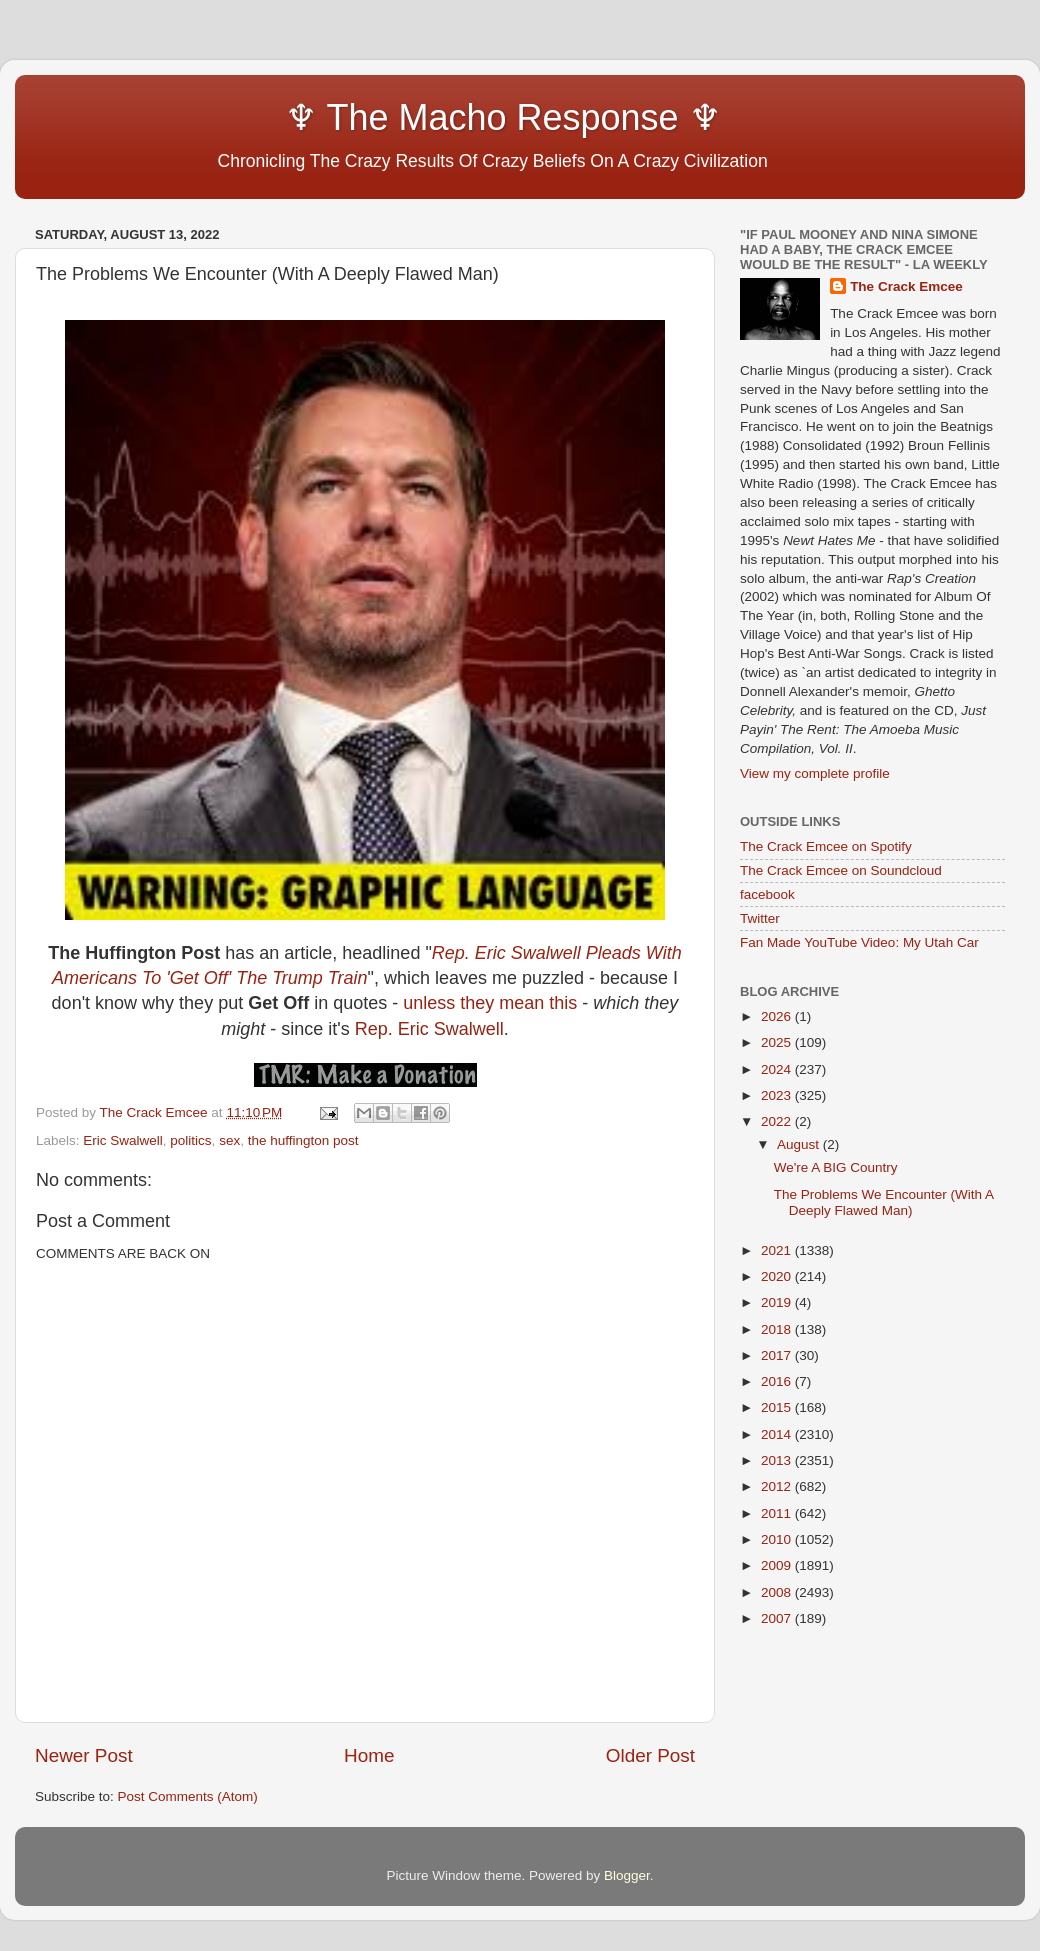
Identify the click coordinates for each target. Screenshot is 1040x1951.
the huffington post (303, 1140)
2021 (778, 1250)
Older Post (650, 1755)
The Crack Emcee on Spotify (826, 846)
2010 (778, 1539)
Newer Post (84, 1755)
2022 (778, 1121)
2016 (778, 1381)
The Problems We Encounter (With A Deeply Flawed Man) (884, 1202)
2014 (778, 1434)
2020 (778, 1276)
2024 (778, 1069)
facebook (767, 894)
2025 (778, 1042)
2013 (778, 1460)
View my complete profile (815, 773)
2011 (778, 1513)
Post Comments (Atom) (188, 1796)
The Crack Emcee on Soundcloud (841, 870)
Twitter (760, 918)
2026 (778, 1016)
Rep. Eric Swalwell (429, 1029)
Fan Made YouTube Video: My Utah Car (859, 942)
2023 (778, 1095)
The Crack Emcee (906, 286)
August (800, 1144)
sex (229, 1140)
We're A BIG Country (836, 1167)
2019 (778, 1302)
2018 (778, 1329)
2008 (778, 1592)
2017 (778, 1355)
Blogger (627, 1875)
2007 (778, 1618)
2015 (778, 1407)
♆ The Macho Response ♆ (383, 117)
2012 (778, 1486)
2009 (778, 1565)
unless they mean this (490, 1003)
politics (190, 1140)
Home (369, 1755)
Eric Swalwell (123, 1140)
